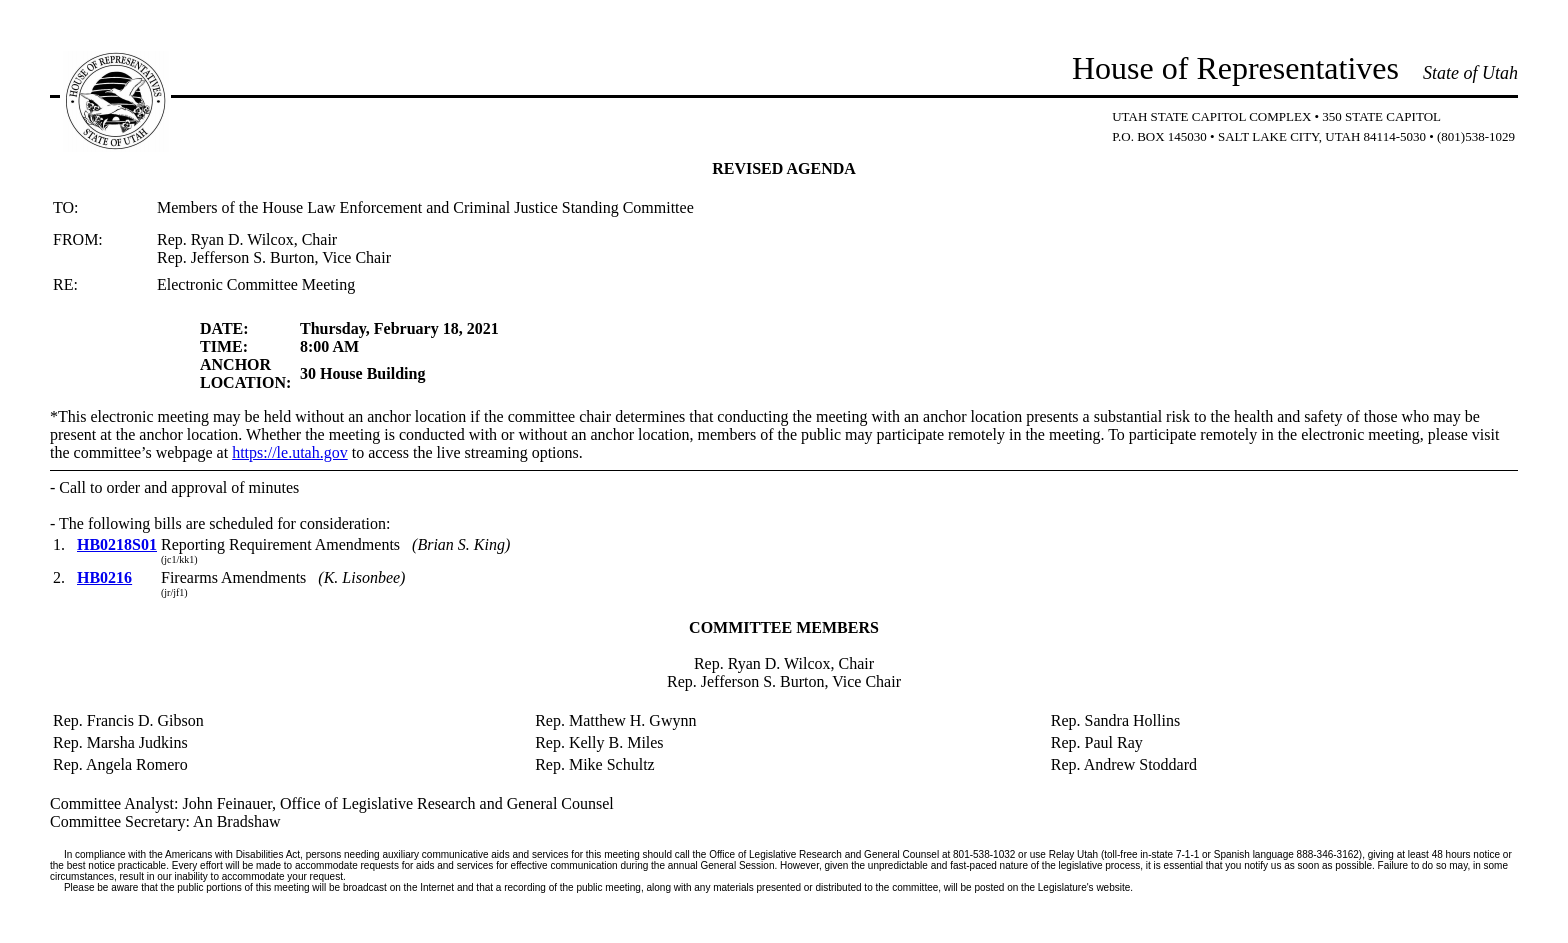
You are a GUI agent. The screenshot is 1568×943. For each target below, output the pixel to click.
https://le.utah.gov (290, 452)
